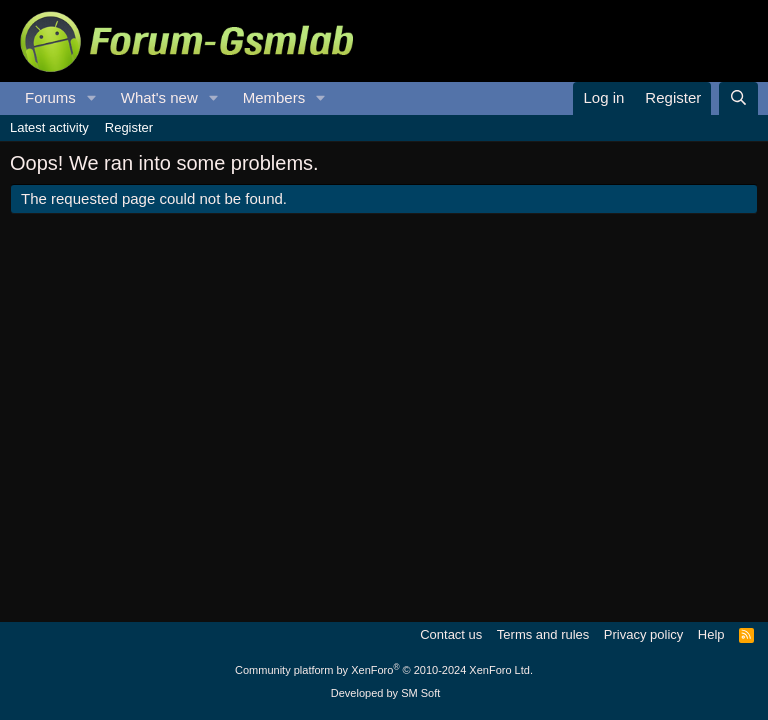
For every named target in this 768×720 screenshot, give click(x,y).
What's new (159, 97)
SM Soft (420, 693)
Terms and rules (543, 634)
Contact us (451, 634)
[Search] (738, 98)
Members (274, 97)
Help (711, 634)
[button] (92, 98)
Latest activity (49, 127)
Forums (50, 97)
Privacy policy (643, 634)
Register (129, 127)
